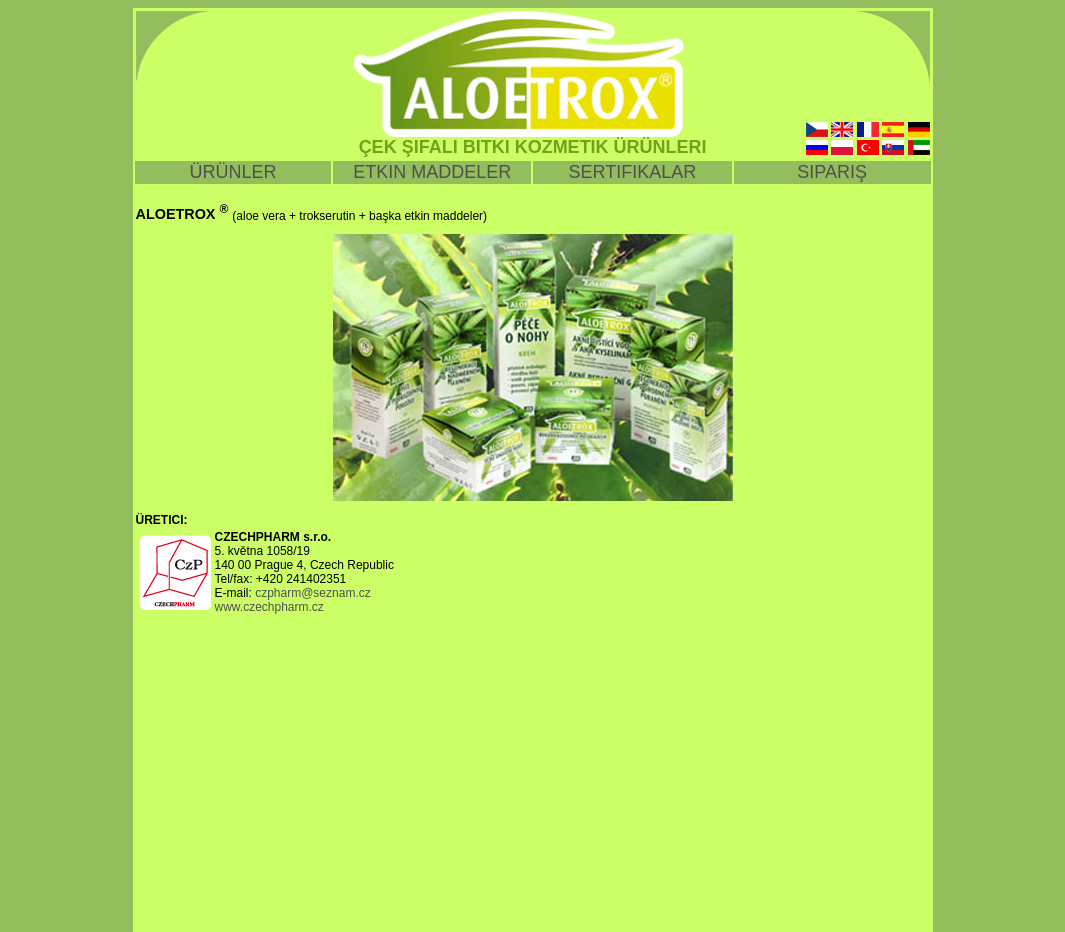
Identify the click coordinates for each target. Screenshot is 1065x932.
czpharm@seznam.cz (313, 593)
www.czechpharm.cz (269, 607)
